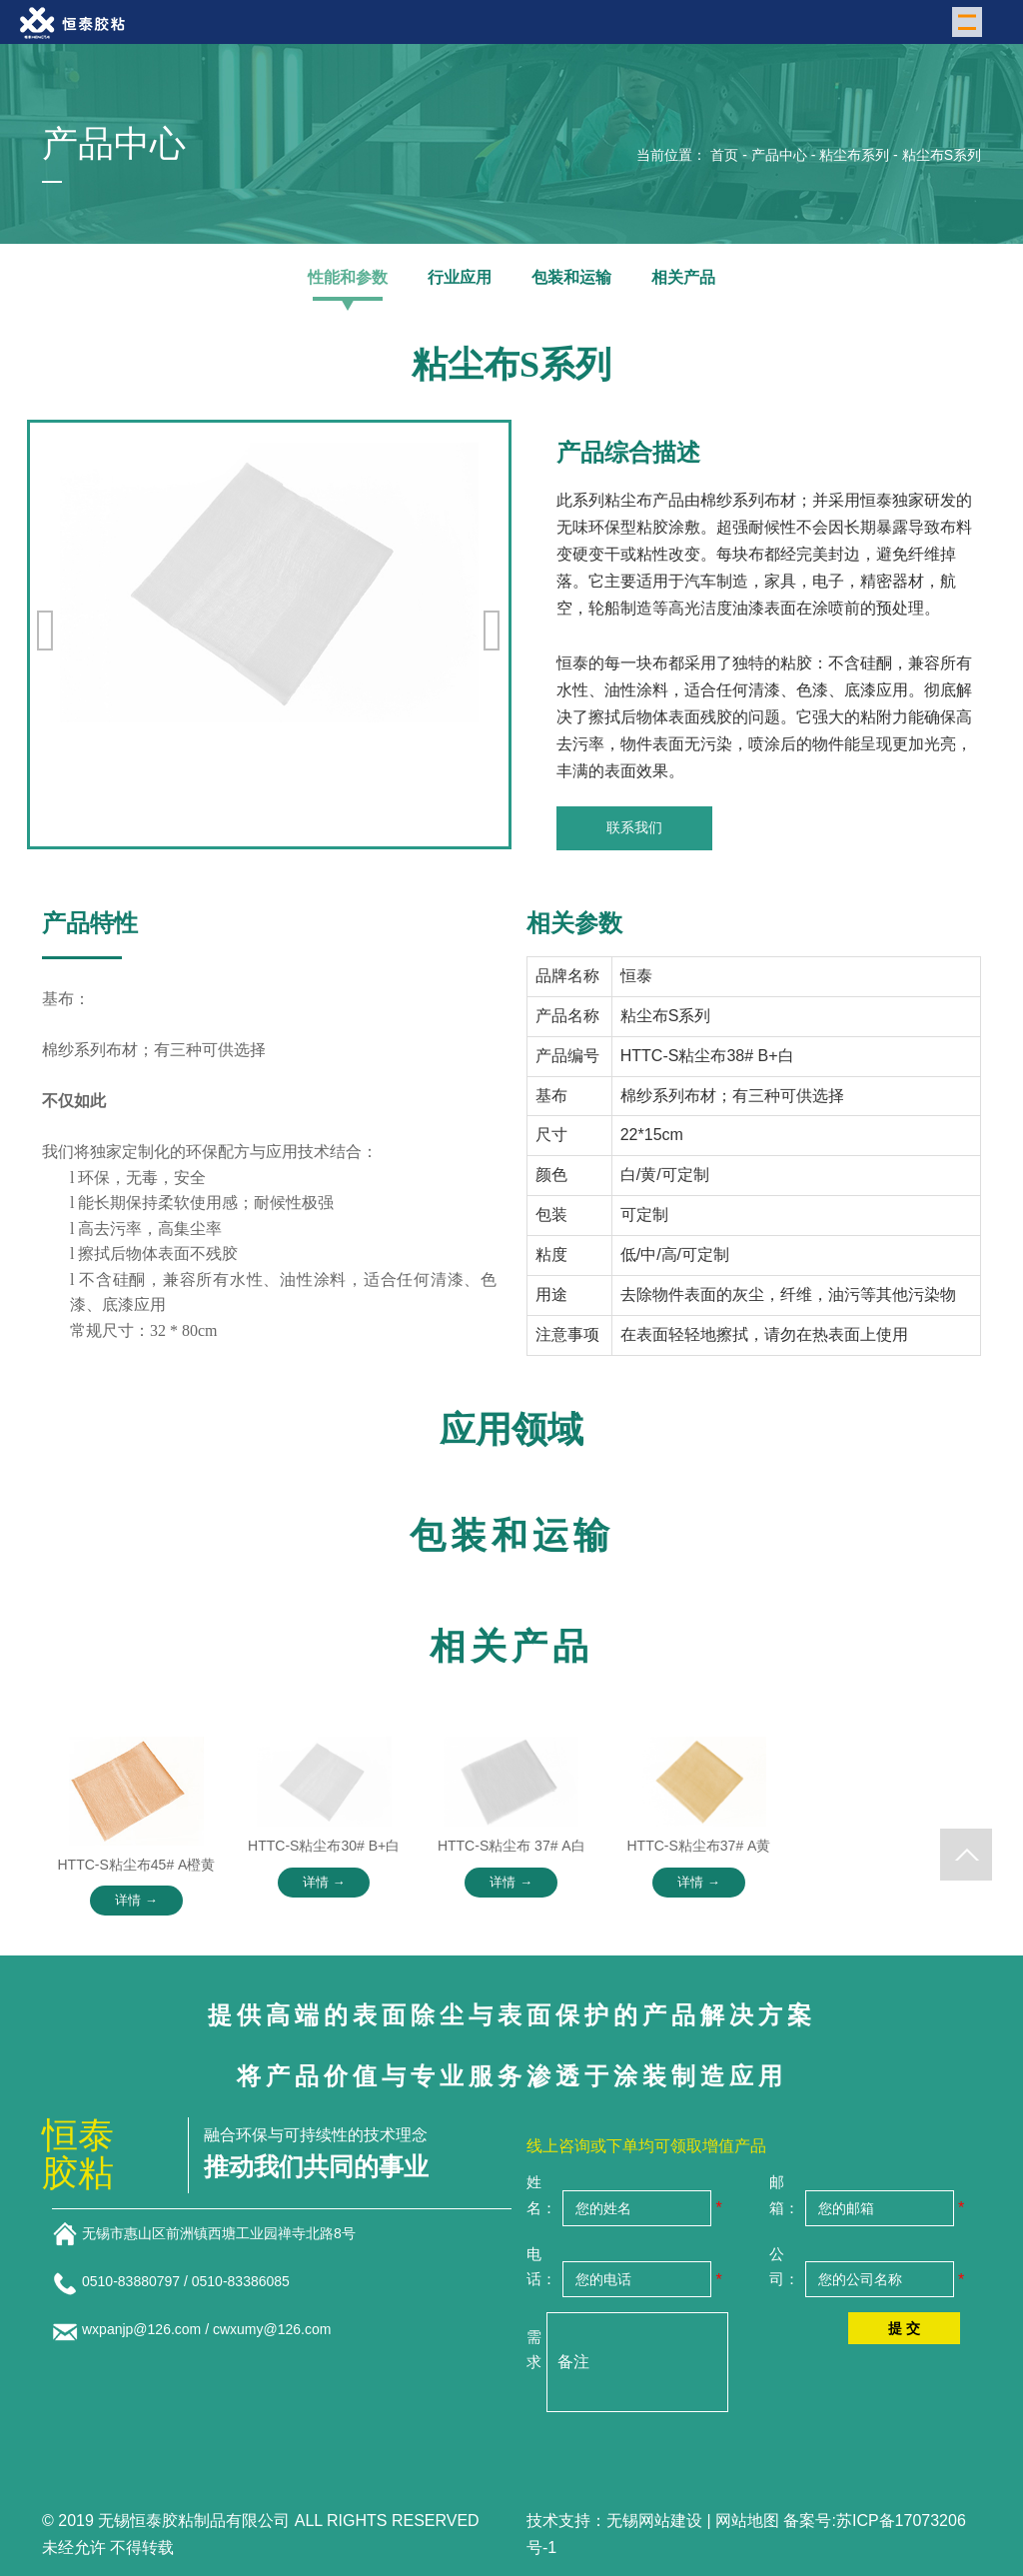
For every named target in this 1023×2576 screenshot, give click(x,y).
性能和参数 (348, 277)
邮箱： (784, 2194)
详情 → (136, 1900)
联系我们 (634, 827)
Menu (970, 20)
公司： (784, 2266)
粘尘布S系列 (941, 155)
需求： (534, 2349)
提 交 (904, 2328)
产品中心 (779, 155)
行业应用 (460, 277)
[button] (493, 630)
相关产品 (683, 277)
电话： (541, 2266)
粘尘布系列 (854, 155)
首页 (724, 155)
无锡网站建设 (654, 2520)
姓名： (541, 2194)
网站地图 (747, 2520)
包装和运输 (571, 277)
